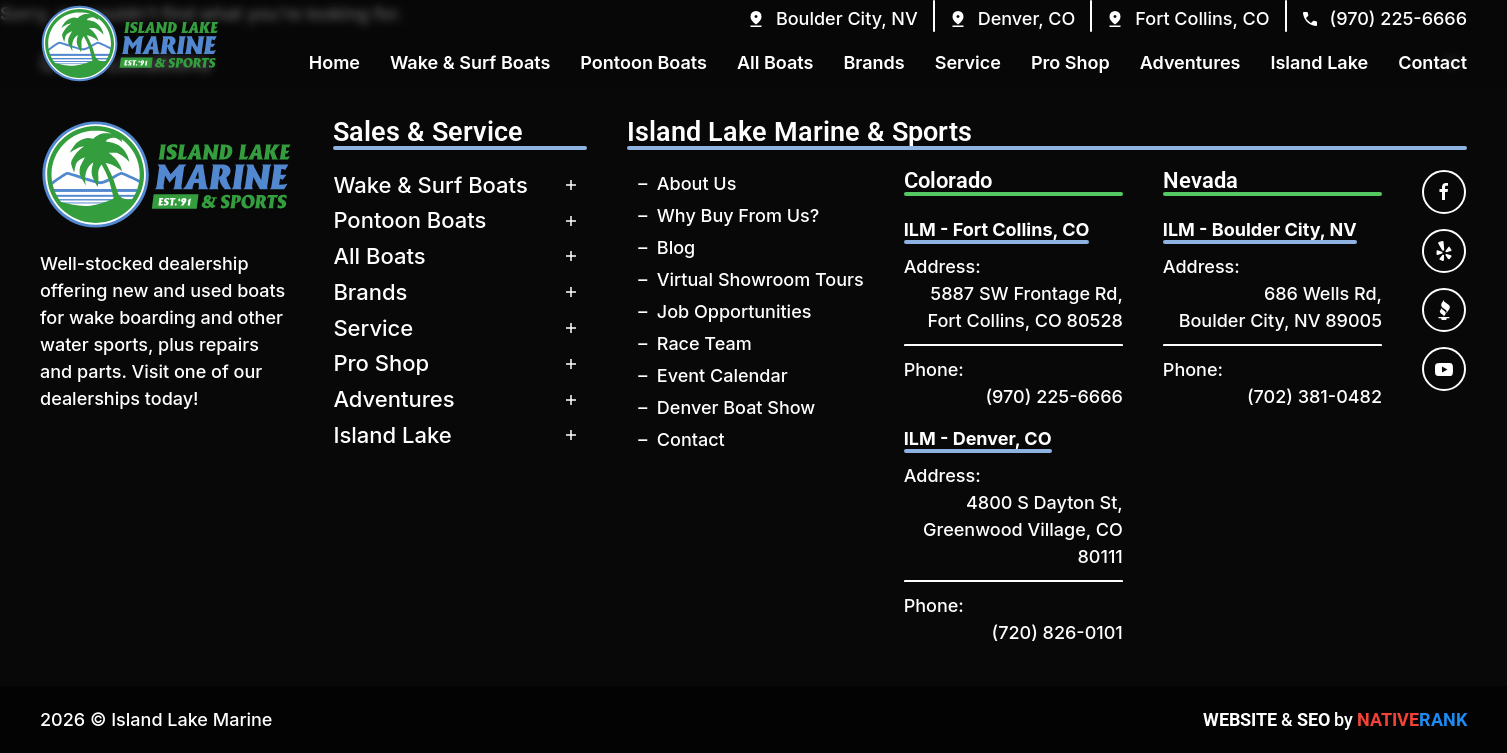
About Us (697, 183)
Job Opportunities (734, 311)
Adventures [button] (1190, 62)
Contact (691, 439)
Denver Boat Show (736, 407)
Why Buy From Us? (738, 215)
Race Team (704, 343)
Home (334, 62)
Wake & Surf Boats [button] (470, 62)
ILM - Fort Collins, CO (997, 229)
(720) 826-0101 (1057, 632)
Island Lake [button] (1319, 62)
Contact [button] (1432, 62)
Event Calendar (722, 375)
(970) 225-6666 (1053, 396)
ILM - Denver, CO (978, 438)
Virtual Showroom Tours (760, 279)
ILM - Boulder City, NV (1260, 229)
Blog (676, 247)
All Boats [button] (775, 62)
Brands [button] (873, 62)
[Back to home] (130, 43)
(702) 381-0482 (1314, 396)
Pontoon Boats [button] (643, 62)
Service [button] (968, 62)
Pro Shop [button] (1070, 62)
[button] (832, 18)
